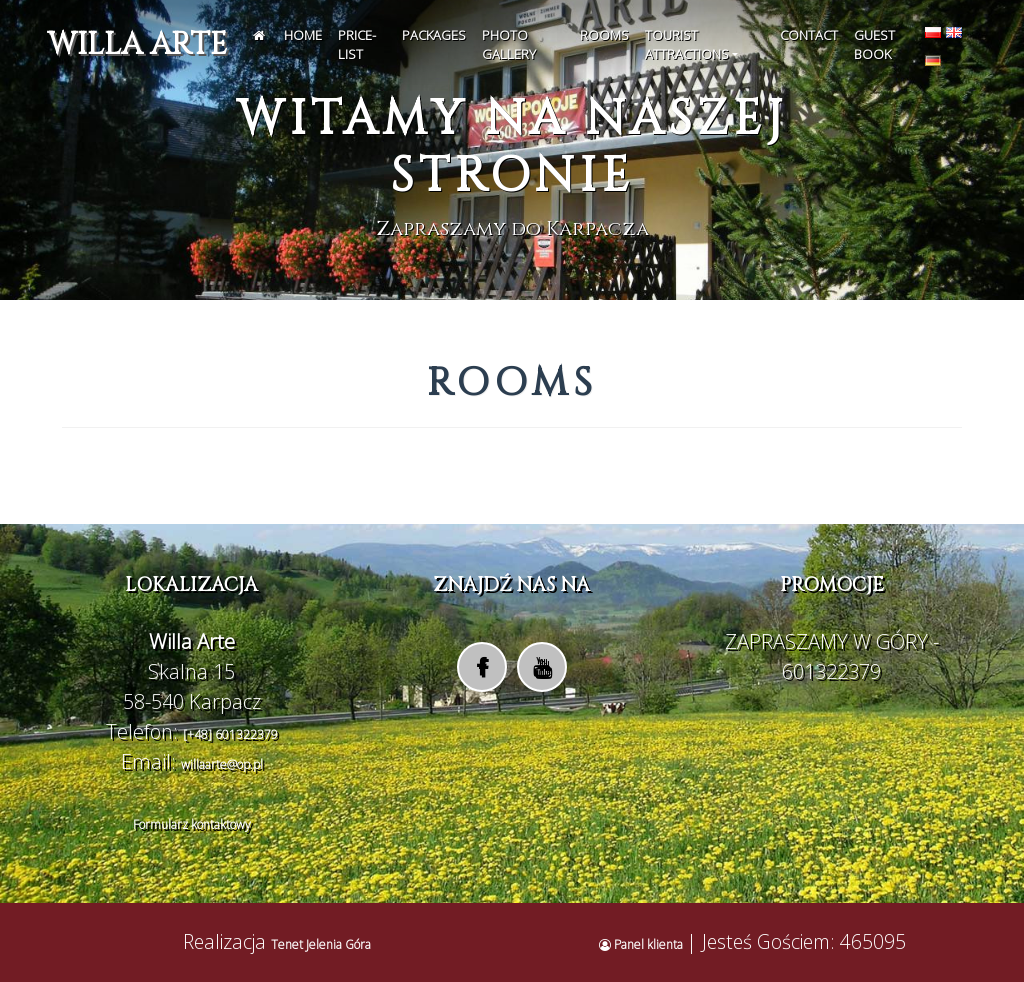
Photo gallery (509, 45)
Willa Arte (137, 45)
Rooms (604, 35)
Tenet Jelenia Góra (321, 944)
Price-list (357, 45)
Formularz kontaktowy (192, 824)
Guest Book (874, 45)
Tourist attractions (687, 45)
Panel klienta (642, 944)
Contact (809, 35)
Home (303, 35)
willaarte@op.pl (222, 764)
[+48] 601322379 (230, 734)
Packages (434, 35)
